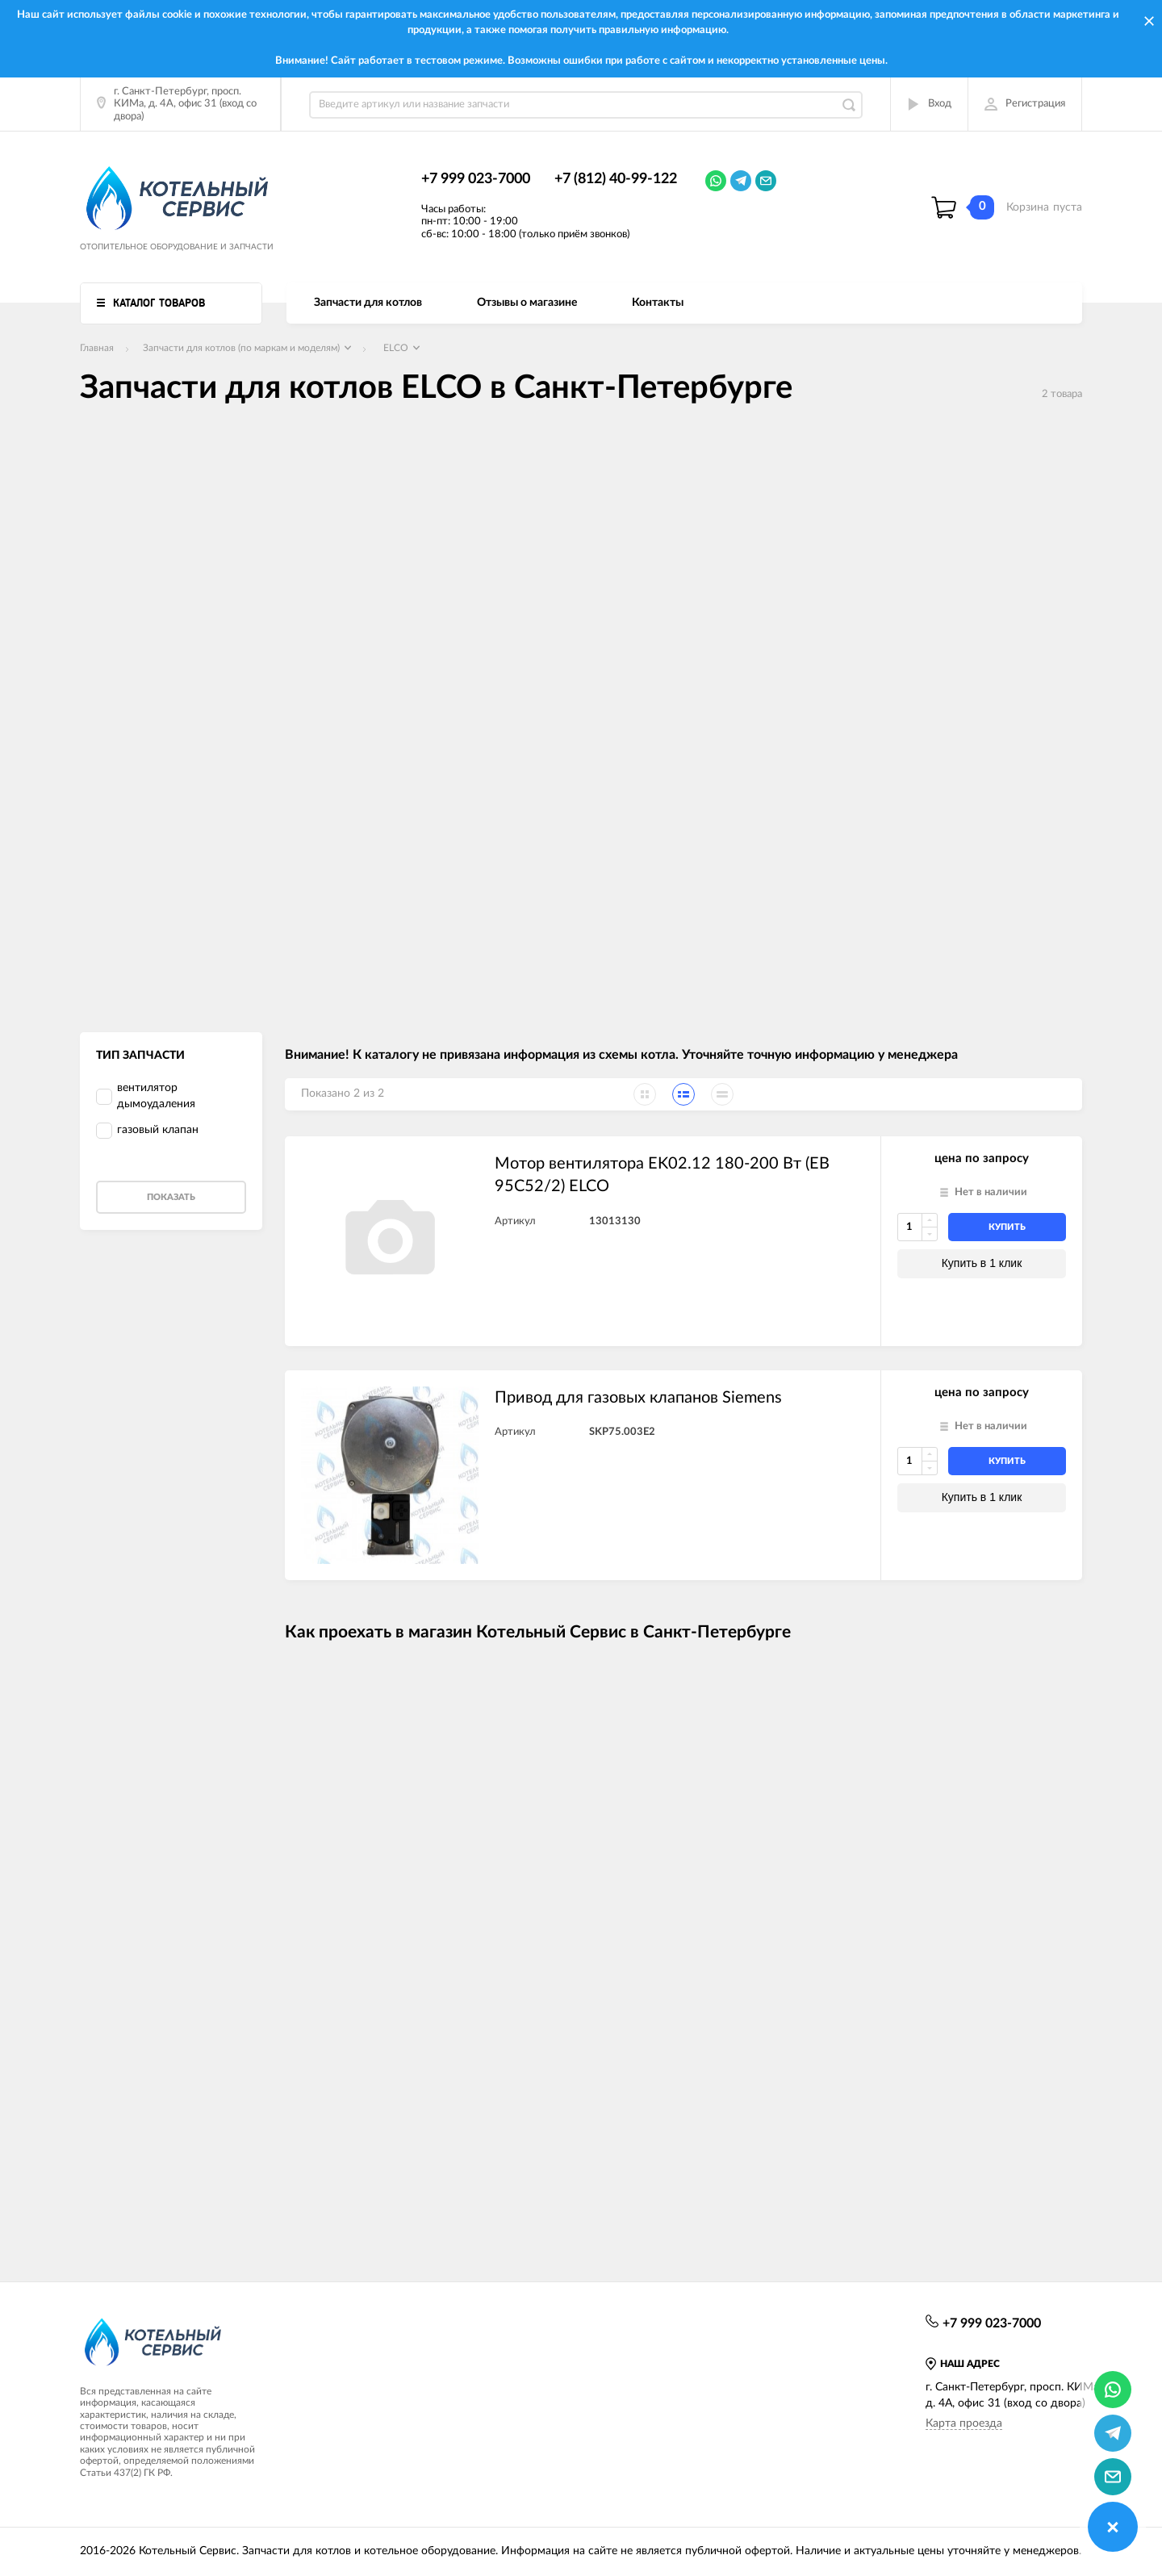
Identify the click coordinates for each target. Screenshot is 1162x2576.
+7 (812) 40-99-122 (615, 179)
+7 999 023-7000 (475, 179)
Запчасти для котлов (368, 302)
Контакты (657, 302)
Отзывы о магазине (527, 302)
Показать (171, 1197)
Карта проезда (964, 2423)
